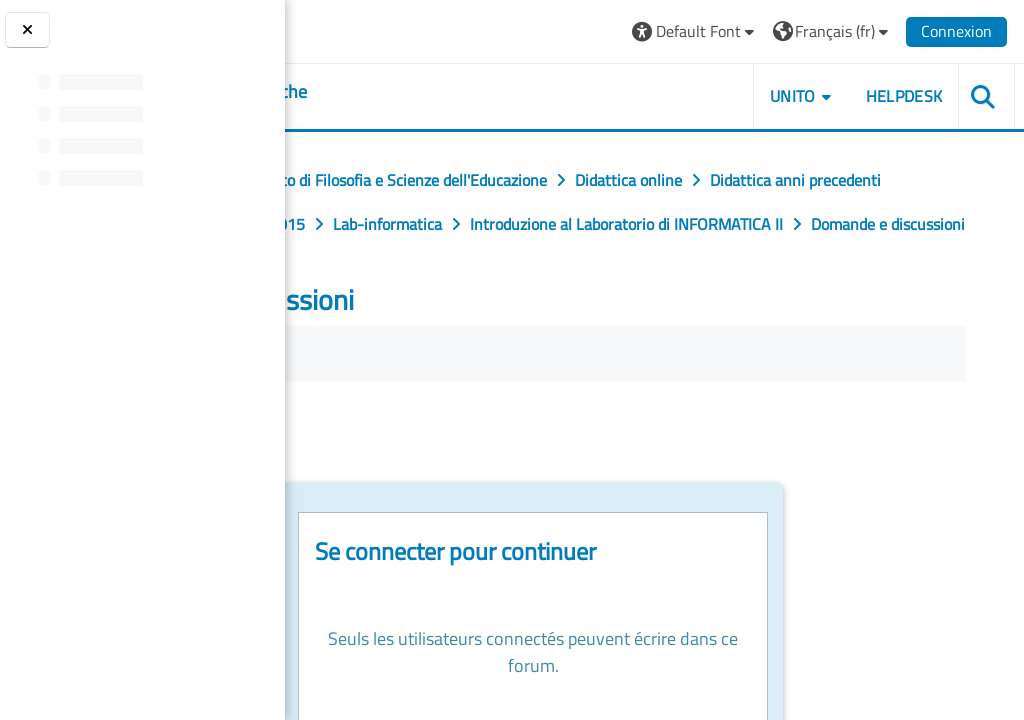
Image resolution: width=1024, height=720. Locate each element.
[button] (695, 31)
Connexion (957, 31)
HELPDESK (904, 96)
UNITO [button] (794, 96)
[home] (409, 92)
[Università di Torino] (362, 29)
